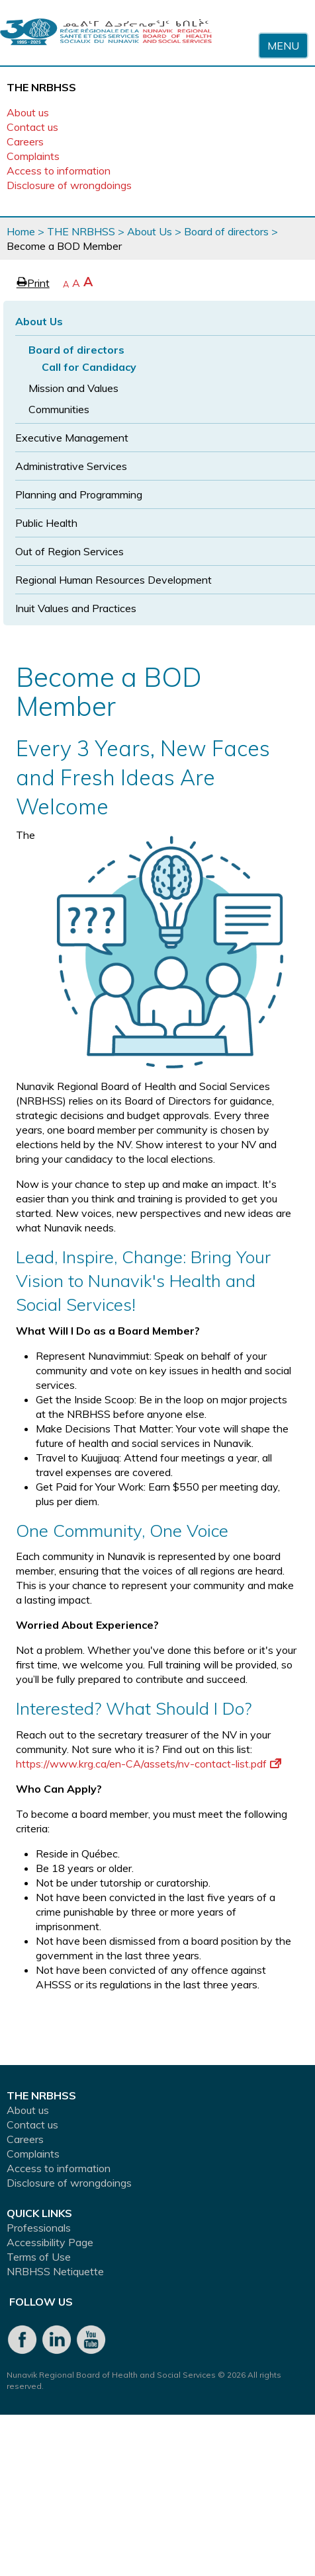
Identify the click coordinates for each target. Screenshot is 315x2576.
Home (21, 231)
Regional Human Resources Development (113, 579)
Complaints (33, 156)
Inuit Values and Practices (75, 608)
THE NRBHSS (81, 231)
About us (28, 112)
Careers (25, 141)
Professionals (39, 2227)
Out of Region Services (69, 551)
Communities (58, 409)
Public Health (46, 522)
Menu (283, 45)
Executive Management (71, 437)
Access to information (59, 170)
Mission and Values (73, 388)
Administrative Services (71, 466)
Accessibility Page (50, 2242)
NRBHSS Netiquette (55, 2271)
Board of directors (226, 231)
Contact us (32, 127)
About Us (149, 231)
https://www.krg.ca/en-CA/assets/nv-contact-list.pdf (148, 1763)
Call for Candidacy (89, 366)
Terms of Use (39, 2256)
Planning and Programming (78, 494)
